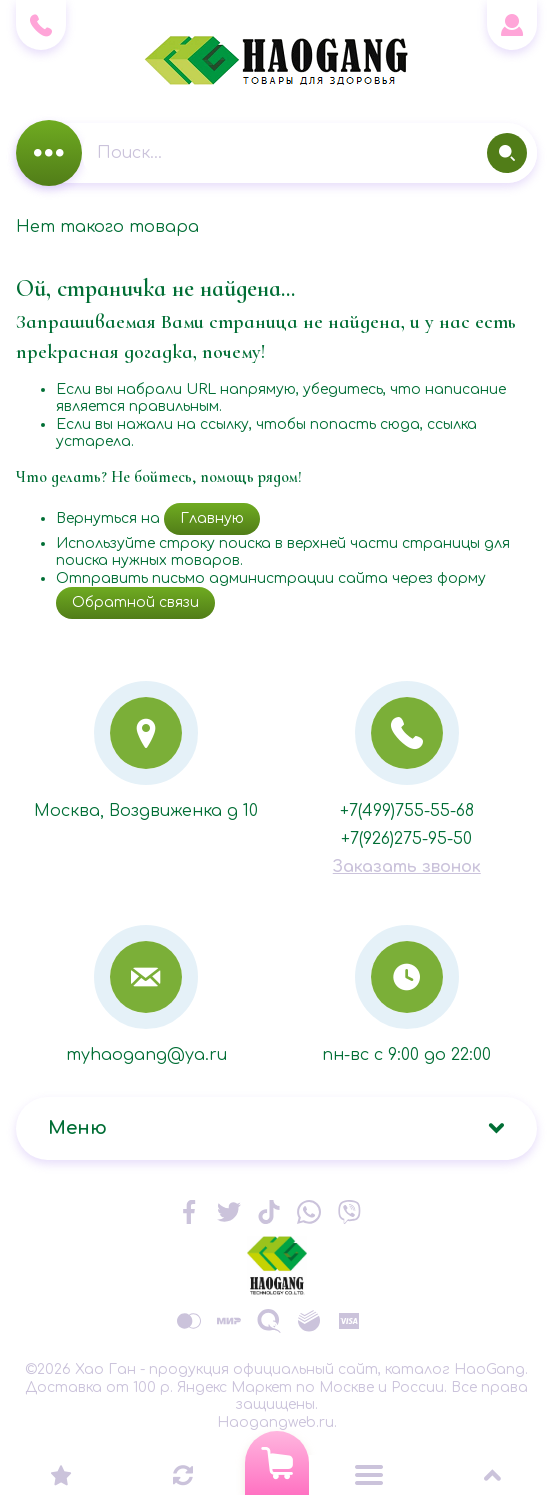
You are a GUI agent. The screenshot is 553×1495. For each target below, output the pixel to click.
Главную (212, 518)
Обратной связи (135, 602)
